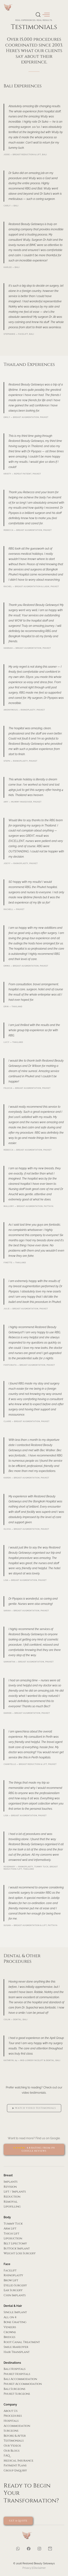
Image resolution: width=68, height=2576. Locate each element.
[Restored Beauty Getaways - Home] (9, 7)
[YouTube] (50, 2549)
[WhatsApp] (18, 2549)
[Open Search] (38, 14)
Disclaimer (39, 2567)
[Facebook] (29, 2549)
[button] (46, 14)
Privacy (26, 2567)
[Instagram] (39, 2549)
